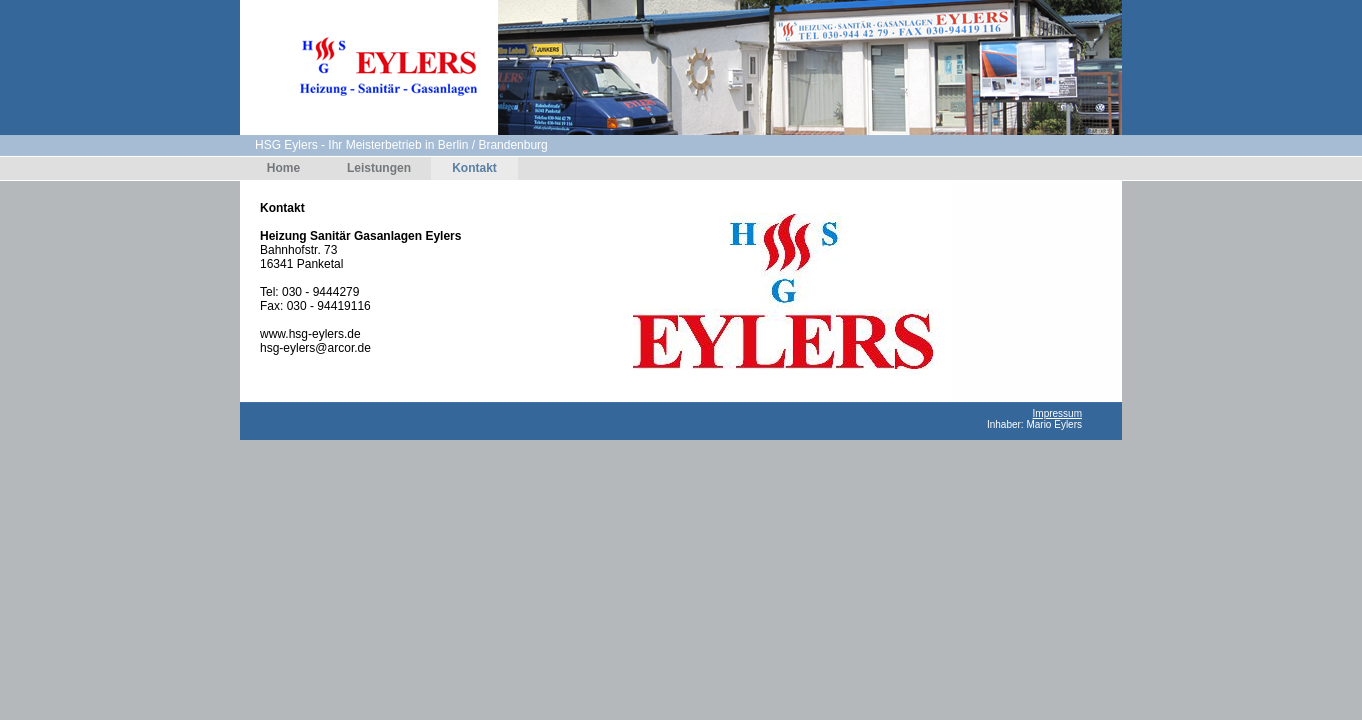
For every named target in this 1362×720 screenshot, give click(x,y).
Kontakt (474, 168)
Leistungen (379, 168)
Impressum (1057, 413)
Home (283, 168)
